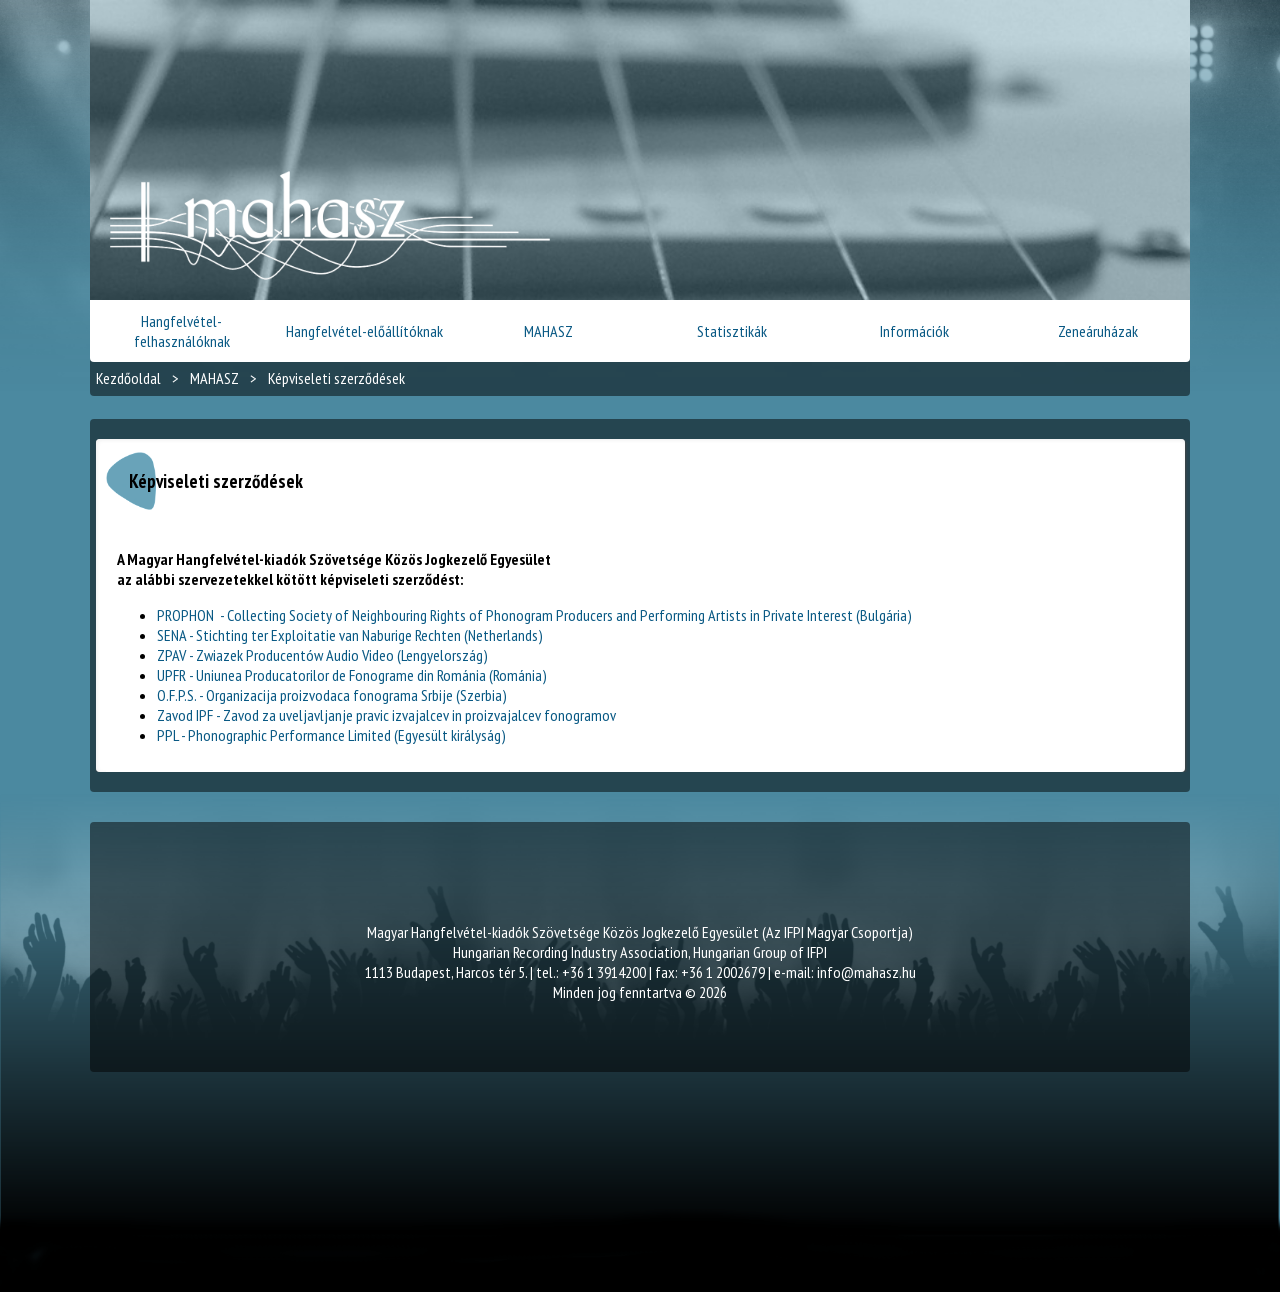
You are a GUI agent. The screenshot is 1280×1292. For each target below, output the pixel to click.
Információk (914, 331)
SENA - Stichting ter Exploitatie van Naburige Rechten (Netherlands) (350, 635)
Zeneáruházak (1098, 331)
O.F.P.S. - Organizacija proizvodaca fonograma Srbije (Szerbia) (332, 695)
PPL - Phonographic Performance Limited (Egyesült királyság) (331, 735)
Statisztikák (732, 331)
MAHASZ (548, 331)
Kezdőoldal (128, 378)
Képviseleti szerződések (336, 378)
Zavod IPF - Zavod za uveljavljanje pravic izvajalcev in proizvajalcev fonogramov (386, 715)
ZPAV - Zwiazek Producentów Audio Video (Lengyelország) (322, 655)
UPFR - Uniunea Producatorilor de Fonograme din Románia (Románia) (352, 675)
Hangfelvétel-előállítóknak (364, 331)
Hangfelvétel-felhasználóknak (182, 331)
